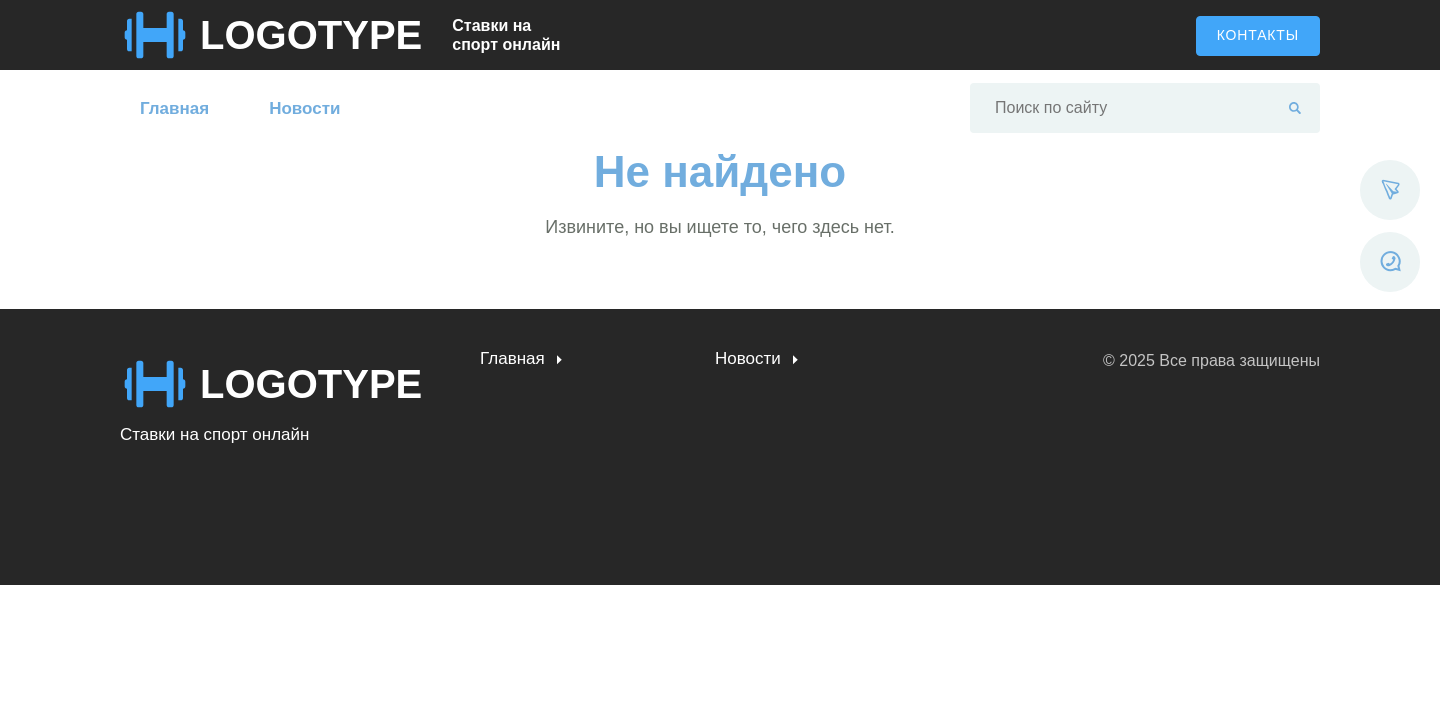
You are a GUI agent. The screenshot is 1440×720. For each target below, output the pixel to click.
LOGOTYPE (311, 35)
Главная (174, 108)
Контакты (1258, 35)
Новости (304, 108)
